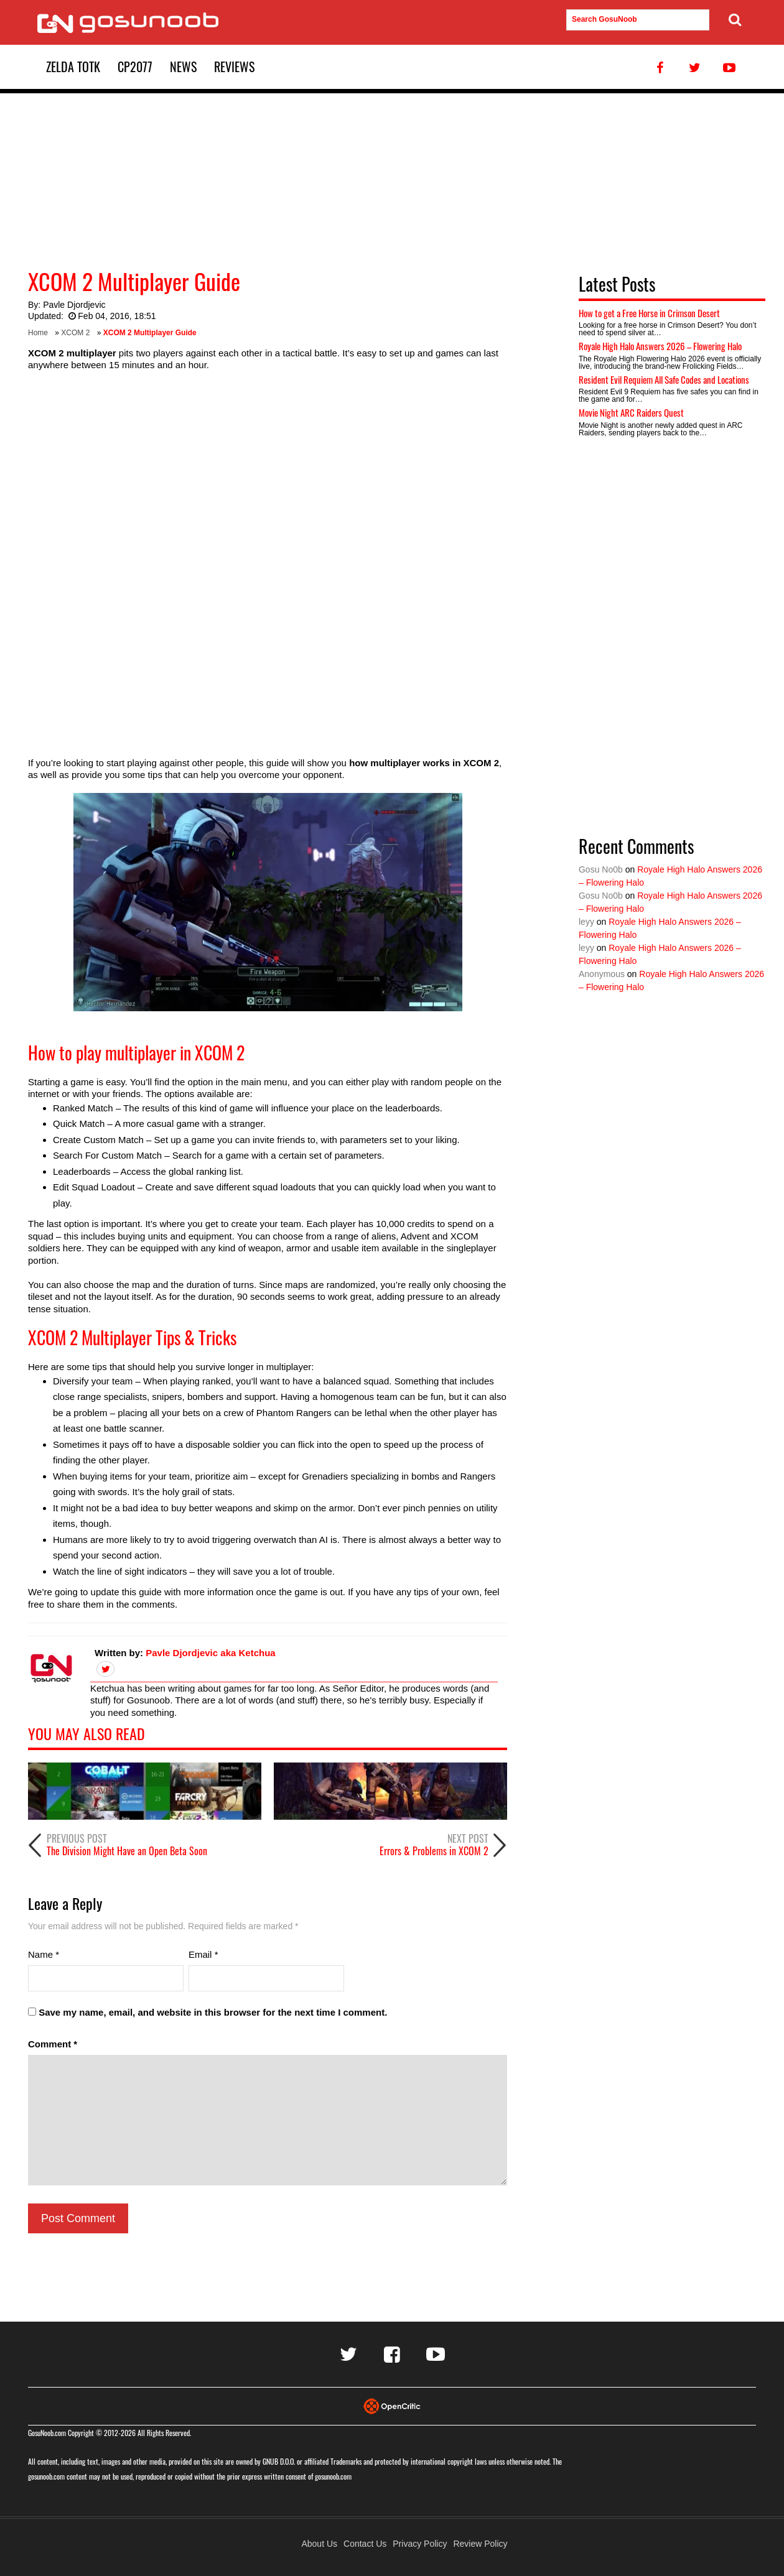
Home (38, 332)
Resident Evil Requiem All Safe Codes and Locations (664, 379)
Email (203, 1954)
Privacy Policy (420, 2544)
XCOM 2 (75, 332)
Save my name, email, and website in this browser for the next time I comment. (213, 2012)
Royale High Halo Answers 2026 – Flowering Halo (660, 346)
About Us (319, 2544)
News (183, 66)
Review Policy (480, 2544)
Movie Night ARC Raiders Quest (631, 412)
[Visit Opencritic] (392, 2405)
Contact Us (364, 2544)
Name (43, 1954)
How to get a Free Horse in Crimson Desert (649, 313)
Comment (52, 2044)
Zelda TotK (73, 66)
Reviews (234, 66)
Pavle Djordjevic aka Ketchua (210, 1652)
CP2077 (135, 66)
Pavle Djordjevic (74, 305)
